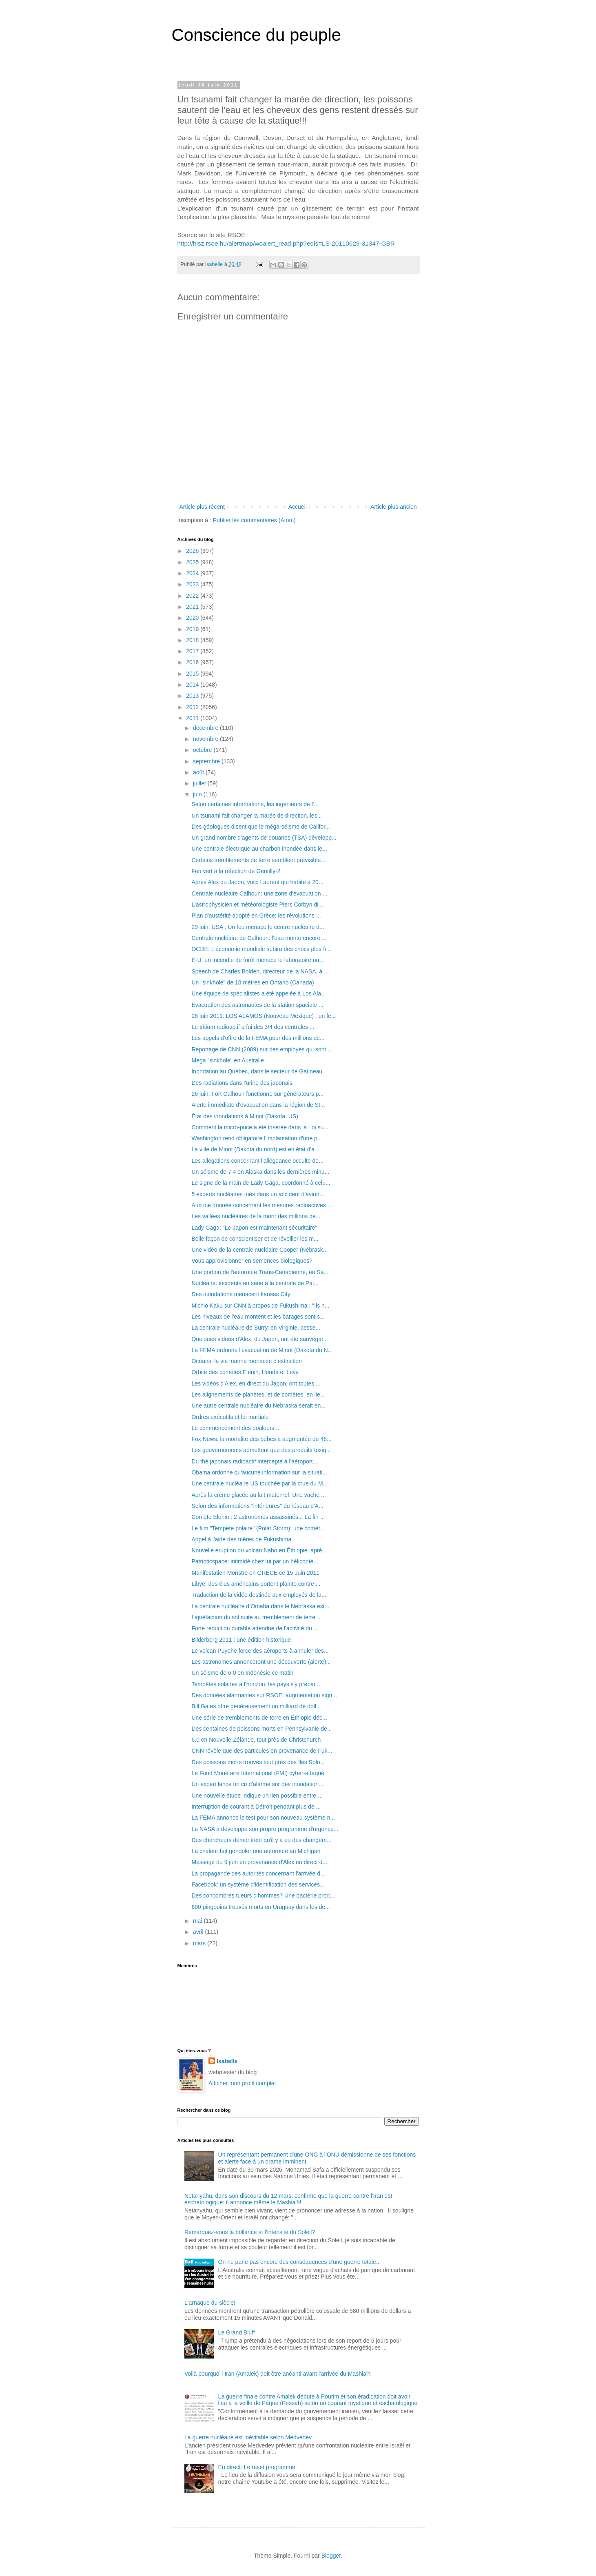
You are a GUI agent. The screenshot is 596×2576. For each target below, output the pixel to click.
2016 (193, 662)
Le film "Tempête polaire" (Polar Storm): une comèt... (258, 1528)
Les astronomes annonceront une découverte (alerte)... (261, 1661)
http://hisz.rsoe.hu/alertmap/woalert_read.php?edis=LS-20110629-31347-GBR (286, 243)
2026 (193, 551)
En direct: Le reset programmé (256, 2467)
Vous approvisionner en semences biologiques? (251, 1260)
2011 (193, 718)
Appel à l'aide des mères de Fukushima (241, 1539)
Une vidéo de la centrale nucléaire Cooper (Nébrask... (259, 1249)
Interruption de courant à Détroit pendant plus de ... (256, 1806)
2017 (193, 651)
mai (198, 1921)
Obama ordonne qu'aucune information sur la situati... (259, 1472)
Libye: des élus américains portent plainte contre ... (255, 1584)
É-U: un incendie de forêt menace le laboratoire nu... (257, 960)
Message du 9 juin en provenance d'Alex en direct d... (259, 1862)
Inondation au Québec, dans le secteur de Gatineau (256, 1071)
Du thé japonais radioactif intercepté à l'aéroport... (254, 1461)
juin (198, 794)
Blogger (331, 2555)
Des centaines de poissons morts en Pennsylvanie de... (261, 1728)
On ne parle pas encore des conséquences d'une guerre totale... (299, 2262)
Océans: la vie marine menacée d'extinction (246, 1361)
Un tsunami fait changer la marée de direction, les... (256, 815)
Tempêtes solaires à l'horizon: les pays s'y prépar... (255, 1684)
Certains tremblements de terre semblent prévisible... (258, 860)
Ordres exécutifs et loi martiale (229, 1417)
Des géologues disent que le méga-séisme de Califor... (260, 826)
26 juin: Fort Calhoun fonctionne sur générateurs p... (257, 1094)
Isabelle (227, 2061)
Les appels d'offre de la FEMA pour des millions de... (257, 1038)
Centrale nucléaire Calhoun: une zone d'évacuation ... (259, 893)
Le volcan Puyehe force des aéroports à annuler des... (259, 1650)
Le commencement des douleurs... (235, 1428)
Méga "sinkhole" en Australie (227, 1060)
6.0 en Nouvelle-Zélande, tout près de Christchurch (256, 1739)
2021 (193, 606)
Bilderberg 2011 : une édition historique (241, 1639)
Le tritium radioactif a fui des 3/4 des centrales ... (252, 1027)
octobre (203, 750)
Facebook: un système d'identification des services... (257, 1884)
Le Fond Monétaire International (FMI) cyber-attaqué (257, 1773)
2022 (193, 595)
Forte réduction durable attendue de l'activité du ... (254, 1628)
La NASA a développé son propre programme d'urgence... (264, 1829)
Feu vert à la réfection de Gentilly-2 (235, 871)
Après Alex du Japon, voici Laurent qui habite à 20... (257, 882)
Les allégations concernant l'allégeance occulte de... (257, 1160)
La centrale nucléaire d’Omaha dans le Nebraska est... (260, 1606)
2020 (193, 617)
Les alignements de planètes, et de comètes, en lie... (258, 1394)
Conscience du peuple (256, 34)
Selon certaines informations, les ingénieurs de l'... (255, 804)
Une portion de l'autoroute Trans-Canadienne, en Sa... (259, 1272)
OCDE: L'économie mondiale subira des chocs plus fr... (261, 949)
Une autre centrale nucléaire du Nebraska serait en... (258, 1405)
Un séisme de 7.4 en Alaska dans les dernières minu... (260, 1171)
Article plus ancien (393, 506)
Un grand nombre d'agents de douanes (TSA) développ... (263, 837)
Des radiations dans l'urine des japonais (241, 1083)
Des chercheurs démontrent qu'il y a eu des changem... (261, 1840)
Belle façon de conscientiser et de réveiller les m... (254, 1238)
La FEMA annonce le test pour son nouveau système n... (263, 1817)
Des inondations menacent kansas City (240, 1294)
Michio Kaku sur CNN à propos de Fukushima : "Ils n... (260, 1305)
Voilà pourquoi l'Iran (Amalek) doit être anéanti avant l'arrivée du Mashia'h (277, 2373)
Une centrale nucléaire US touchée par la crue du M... (259, 1483)
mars (200, 1943)
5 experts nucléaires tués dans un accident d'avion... (257, 1194)
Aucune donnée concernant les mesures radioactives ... (261, 1205)
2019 (193, 629)
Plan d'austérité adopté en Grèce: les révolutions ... (256, 915)
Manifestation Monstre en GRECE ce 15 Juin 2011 (255, 1573)
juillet (200, 783)
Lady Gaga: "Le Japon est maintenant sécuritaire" (254, 1227)
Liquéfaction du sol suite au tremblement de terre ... (256, 1617)
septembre (207, 761)
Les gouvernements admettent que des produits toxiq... (261, 1450)
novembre (206, 739)
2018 (193, 640)
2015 (193, 673)
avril (199, 1932)
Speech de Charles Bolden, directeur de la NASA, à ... (259, 971)
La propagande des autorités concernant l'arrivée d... (258, 1873)
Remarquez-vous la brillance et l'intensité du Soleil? (249, 2232)
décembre (206, 728)
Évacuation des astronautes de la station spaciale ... (257, 1005)
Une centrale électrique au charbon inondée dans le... (259, 848)
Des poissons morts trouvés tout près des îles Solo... (258, 1762)
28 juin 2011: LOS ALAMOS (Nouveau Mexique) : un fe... (263, 1016)
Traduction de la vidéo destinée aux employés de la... (258, 1595)
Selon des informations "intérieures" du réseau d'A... (257, 1506)
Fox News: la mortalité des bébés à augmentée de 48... (261, 1439)
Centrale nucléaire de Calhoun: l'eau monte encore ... (258, 938)
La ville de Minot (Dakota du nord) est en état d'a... (255, 1149)
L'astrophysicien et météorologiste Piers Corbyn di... (257, 904)
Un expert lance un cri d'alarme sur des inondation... (257, 1784)
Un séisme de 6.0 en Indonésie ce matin (242, 1672)
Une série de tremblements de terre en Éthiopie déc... (259, 1717)
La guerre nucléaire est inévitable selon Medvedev (248, 2437)
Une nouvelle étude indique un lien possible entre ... (256, 1795)
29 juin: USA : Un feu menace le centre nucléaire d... (257, 927)
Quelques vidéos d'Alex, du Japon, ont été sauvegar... (259, 1339)
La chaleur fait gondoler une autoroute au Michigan (255, 1851)
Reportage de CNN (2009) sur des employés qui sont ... (261, 1049)
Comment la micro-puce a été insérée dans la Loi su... (259, 1127)
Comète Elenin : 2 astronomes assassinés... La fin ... (258, 1517)
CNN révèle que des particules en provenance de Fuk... (261, 1750)
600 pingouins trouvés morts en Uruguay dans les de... (260, 1907)
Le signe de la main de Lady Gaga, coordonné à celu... (260, 1182)
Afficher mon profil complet (242, 2083)
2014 (193, 684)
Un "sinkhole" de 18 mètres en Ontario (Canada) (252, 982)
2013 (193, 695)
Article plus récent (202, 506)
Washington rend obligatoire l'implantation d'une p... (256, 1138)
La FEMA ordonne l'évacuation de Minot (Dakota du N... (261, 1350)
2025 (193, 562)
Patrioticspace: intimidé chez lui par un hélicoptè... (254, 1561)
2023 (193, 584)
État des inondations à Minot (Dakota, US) (244, 1116)
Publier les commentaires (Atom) (254, 520)
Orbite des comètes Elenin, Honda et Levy (244, 1372)
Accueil (297, 506)
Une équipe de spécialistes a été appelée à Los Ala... (258, 993)
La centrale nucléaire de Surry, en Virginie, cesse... (255, 1327)
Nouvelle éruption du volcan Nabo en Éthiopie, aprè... (259, 1550)
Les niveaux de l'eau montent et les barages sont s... (257, 1316)
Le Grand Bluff (236, 2332)
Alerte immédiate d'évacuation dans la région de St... (258, 1105)
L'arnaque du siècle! (209, 2302)
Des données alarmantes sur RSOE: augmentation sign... (264, 1695)
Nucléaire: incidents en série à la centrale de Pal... (254, 1283)
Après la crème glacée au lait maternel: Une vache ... (258, 1495)
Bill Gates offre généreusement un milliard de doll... (256, 1706)
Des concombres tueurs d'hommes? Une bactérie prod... (263, 1895)
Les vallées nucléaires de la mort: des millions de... (255, 1216)
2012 (193, 707)
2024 (193, 573)
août (199, 772)
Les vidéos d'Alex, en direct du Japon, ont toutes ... (255, 1383)
